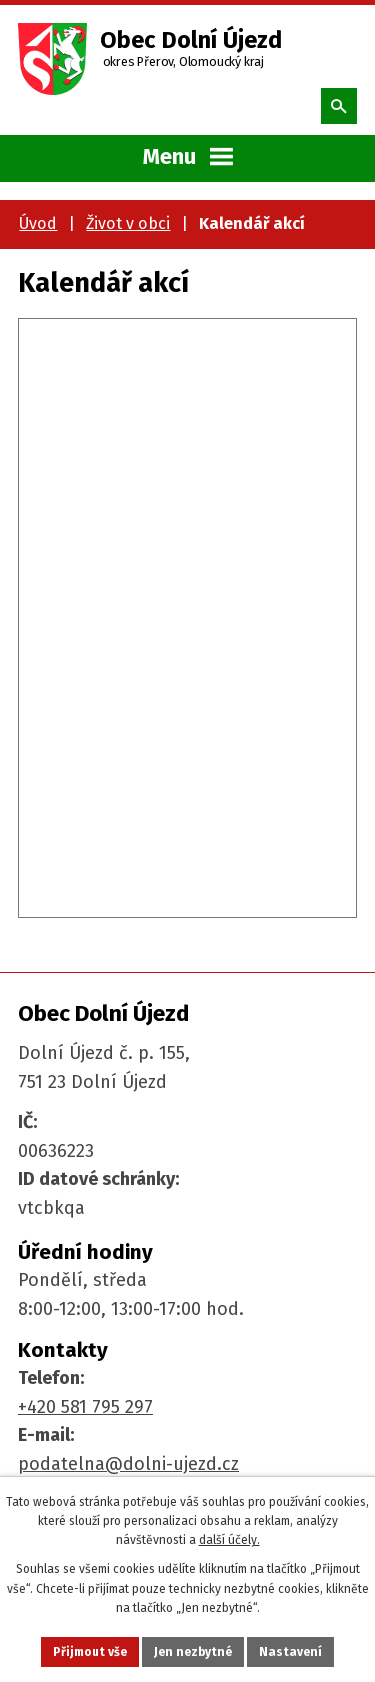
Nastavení (290, 1652)
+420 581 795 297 (85, 1407)
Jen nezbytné (193, 1652)
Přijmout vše (90, 1652)
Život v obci (128, 223)
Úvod (38, 223)
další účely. (229, 1540)
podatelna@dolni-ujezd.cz (128, 1464)
